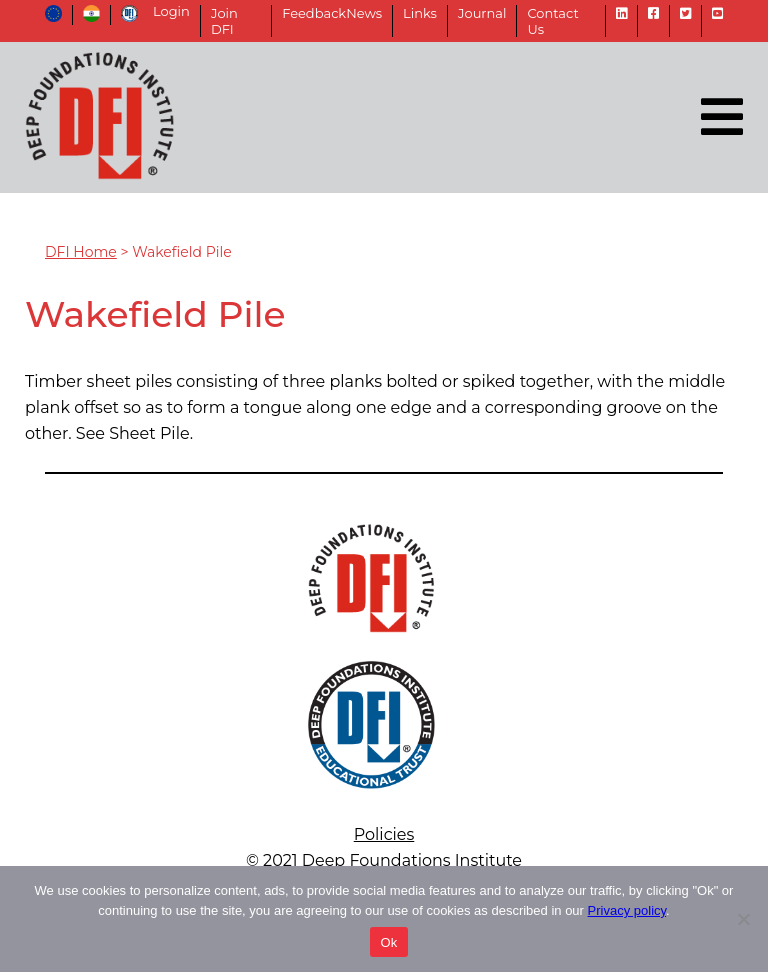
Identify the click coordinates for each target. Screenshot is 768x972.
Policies (384, 834)
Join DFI (224, 21)
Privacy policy (627, 910)
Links (420, 13)
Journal (482, 13)
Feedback (314, 13)
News (364, 13)
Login (171, 11)
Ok (388, 942)
